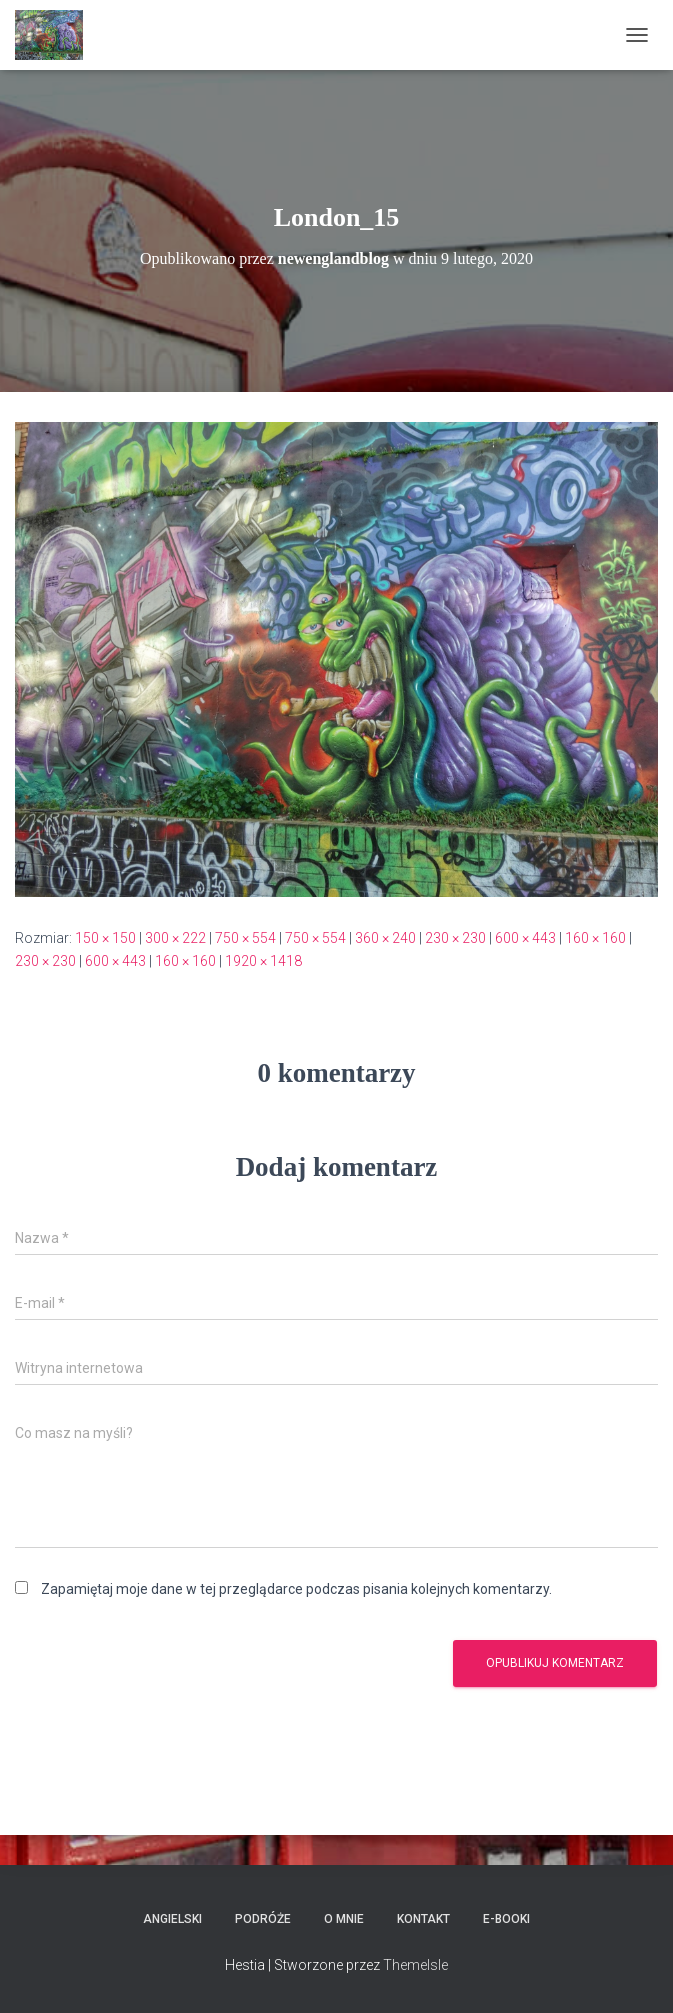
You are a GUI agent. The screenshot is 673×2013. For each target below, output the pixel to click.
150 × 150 (105, 938)
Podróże (263, 1919)
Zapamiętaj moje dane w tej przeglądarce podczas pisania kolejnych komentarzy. (296, 1589)
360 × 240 (385, 938)
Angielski (172, 1919)
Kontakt (423, 1919)
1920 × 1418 (263, 961)
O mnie (344, 1919)
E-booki (506, 1919)
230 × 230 (455, 938)
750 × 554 (245, 938)
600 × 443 (525, 938)
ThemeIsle (415, 1965)
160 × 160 (595, 938)
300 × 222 (175, 938)
